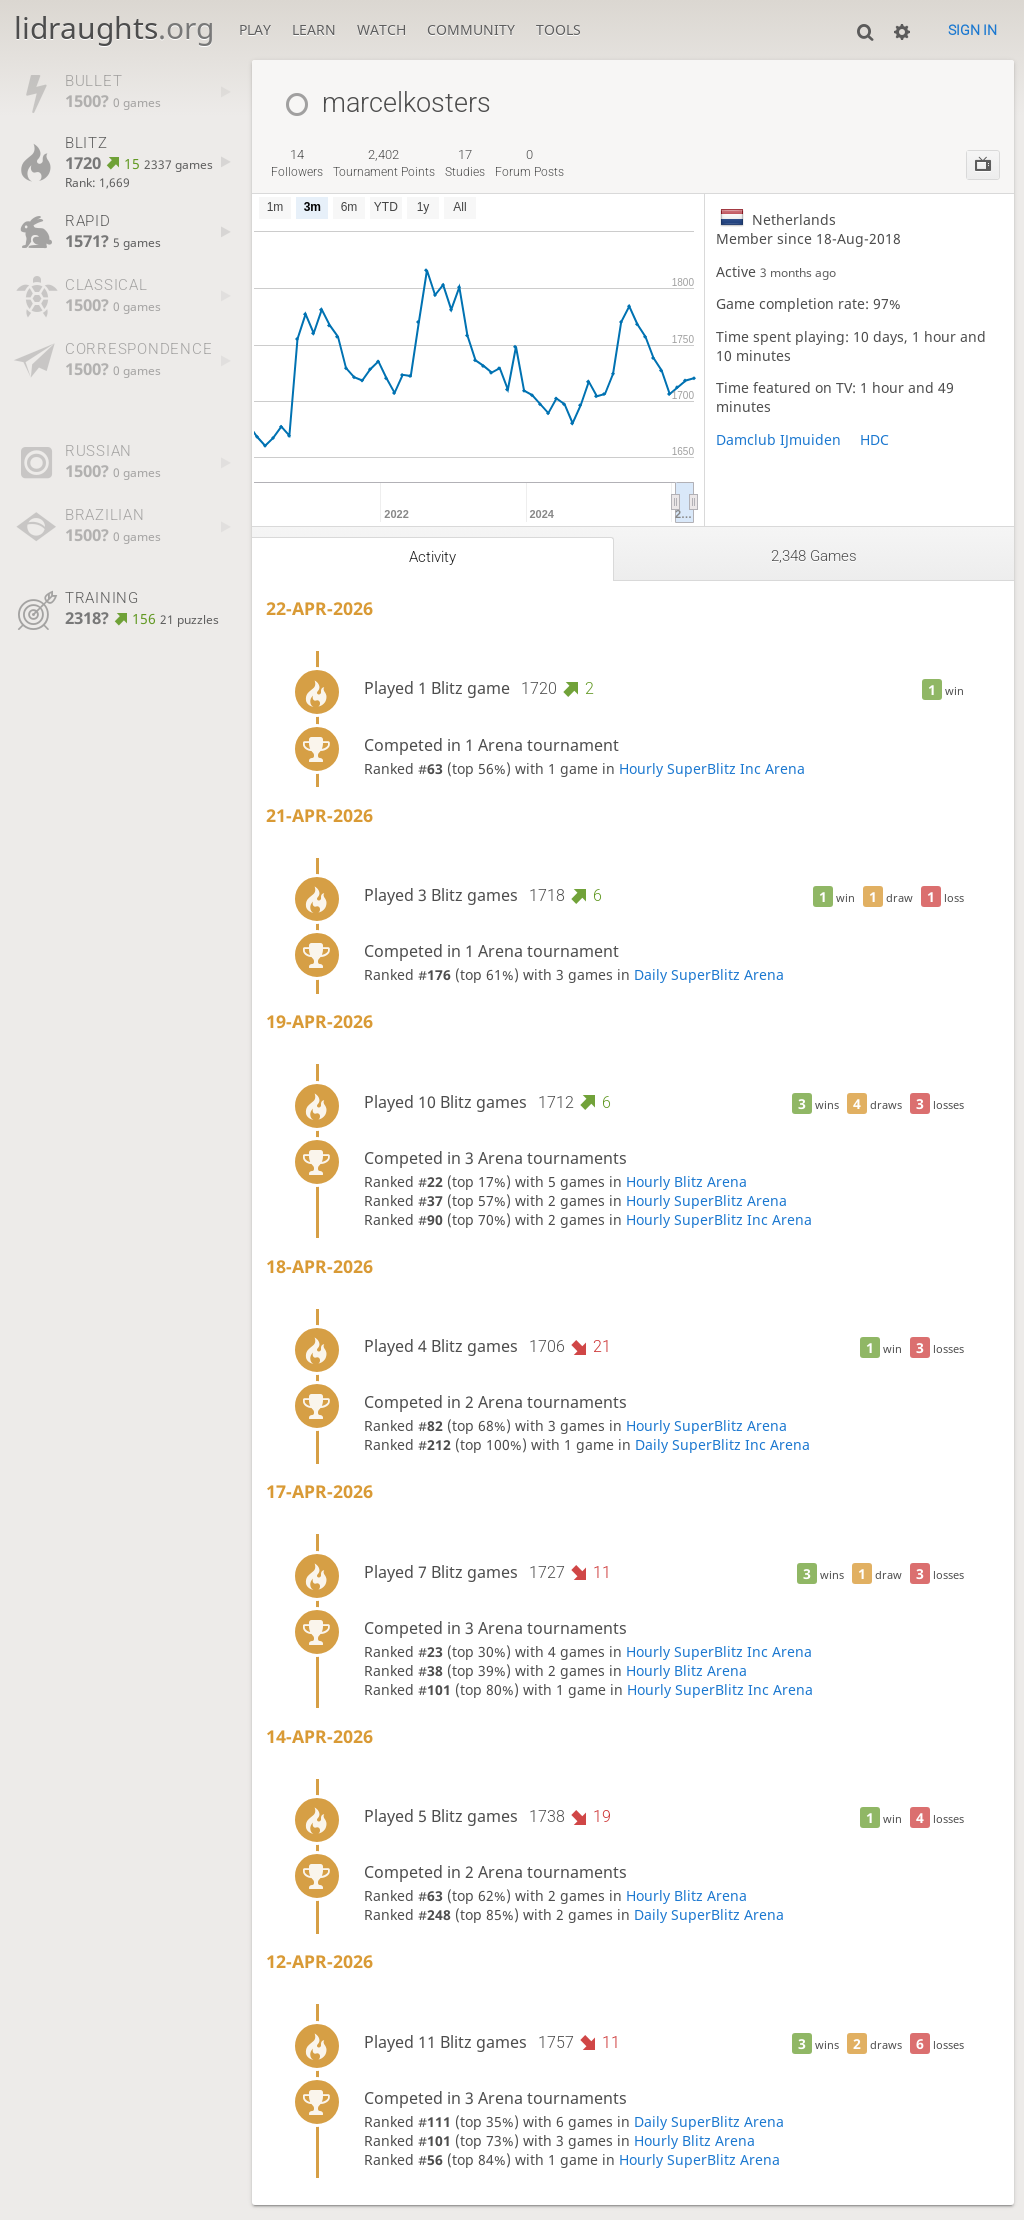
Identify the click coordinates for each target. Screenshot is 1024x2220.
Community (471, 29)
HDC (874, 439)
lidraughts (114, 27)
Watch (381, 29)
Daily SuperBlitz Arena (709, 974)
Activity (432, 557)
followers (297, 163)
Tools (558, 29)
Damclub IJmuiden (778, 439)
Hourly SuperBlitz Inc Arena (712, 768)
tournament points (384, 163)
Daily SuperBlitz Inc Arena (722, 1444)
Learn (314, 29)
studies (465, 163)
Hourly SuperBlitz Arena (706, 1200)
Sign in (972, 30)
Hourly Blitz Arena (686, 1181)
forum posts (529, 163)
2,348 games (814, 556)
